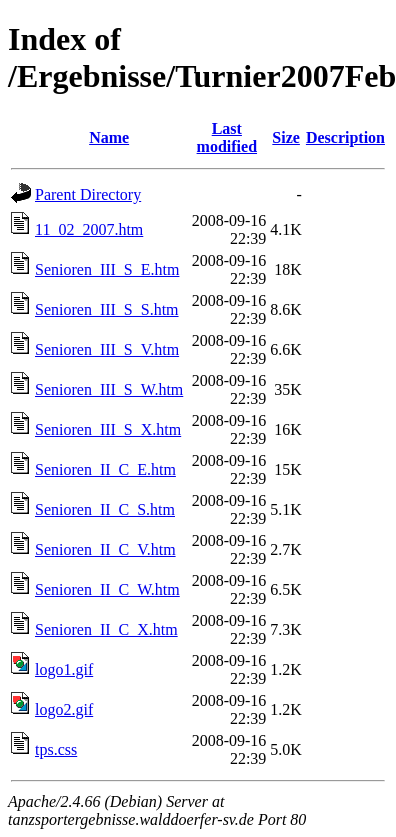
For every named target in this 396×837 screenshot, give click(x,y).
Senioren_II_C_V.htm (105, 549)
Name (109, 137)
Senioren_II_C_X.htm (106, 629)
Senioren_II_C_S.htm (105, 509)
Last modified (227, 137)
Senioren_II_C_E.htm (105, 469)
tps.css (56, 749)
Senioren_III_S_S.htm (107, 309)
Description (345, 137)
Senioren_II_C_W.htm (107, 589)
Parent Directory (88, 194)
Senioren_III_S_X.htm (108, 429)
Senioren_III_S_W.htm (109, 389)
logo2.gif (64, 709)
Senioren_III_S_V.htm (107, 349)
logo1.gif (64, 669)
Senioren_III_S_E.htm (107, 269)
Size (286, 137)
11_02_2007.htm (89, 229)
